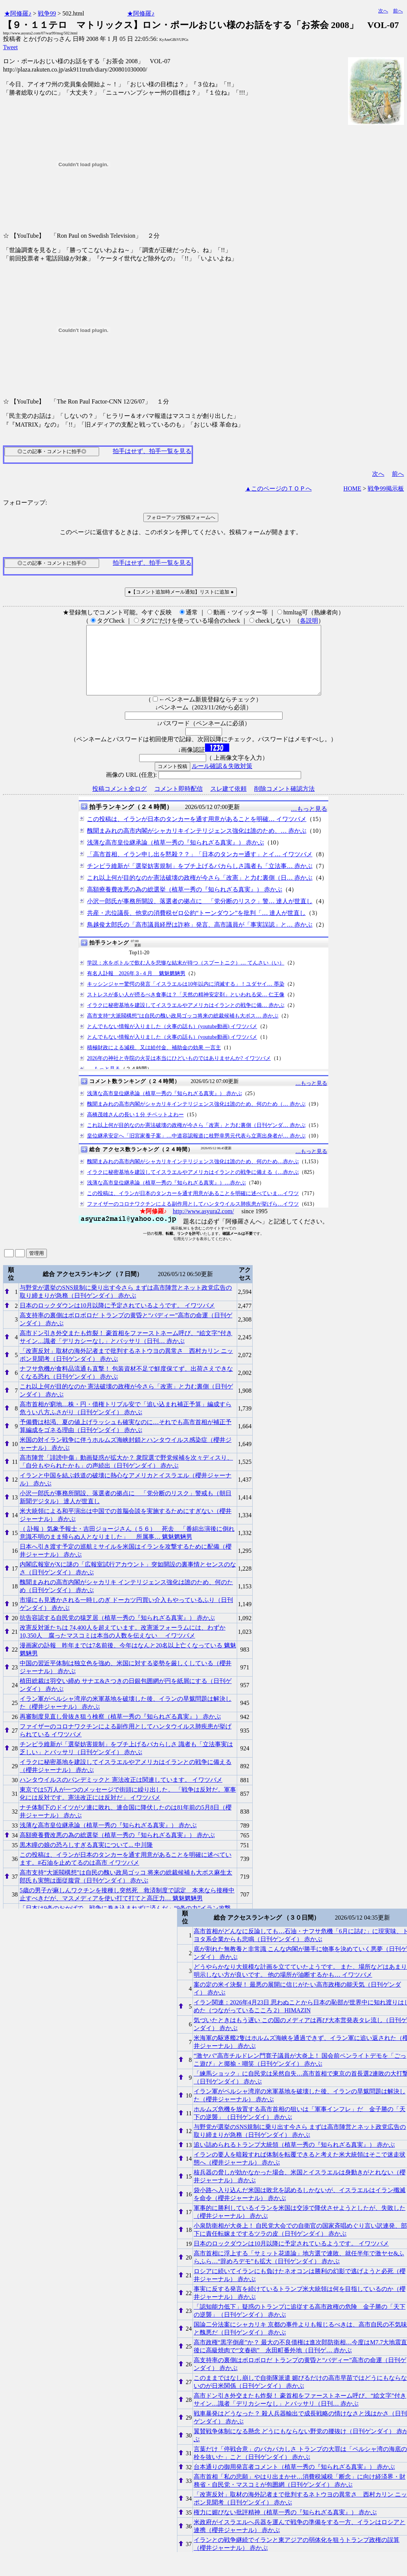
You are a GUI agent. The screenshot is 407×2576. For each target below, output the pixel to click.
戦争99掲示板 (386, 488)
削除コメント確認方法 (284, 802)
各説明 (309, 620)
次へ (383, 11)
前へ (398, 11)
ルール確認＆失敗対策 (222, 779)
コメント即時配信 (178, 802)
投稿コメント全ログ (119, 802)
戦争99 (47, 13)
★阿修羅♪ (17, 13)
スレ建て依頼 (228, 802)
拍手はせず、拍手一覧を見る (152, 451)
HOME (352, 488)
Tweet (10, 47)
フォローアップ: (25, 502)
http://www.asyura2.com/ (203, 1225)
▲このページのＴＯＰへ (278, 488)
